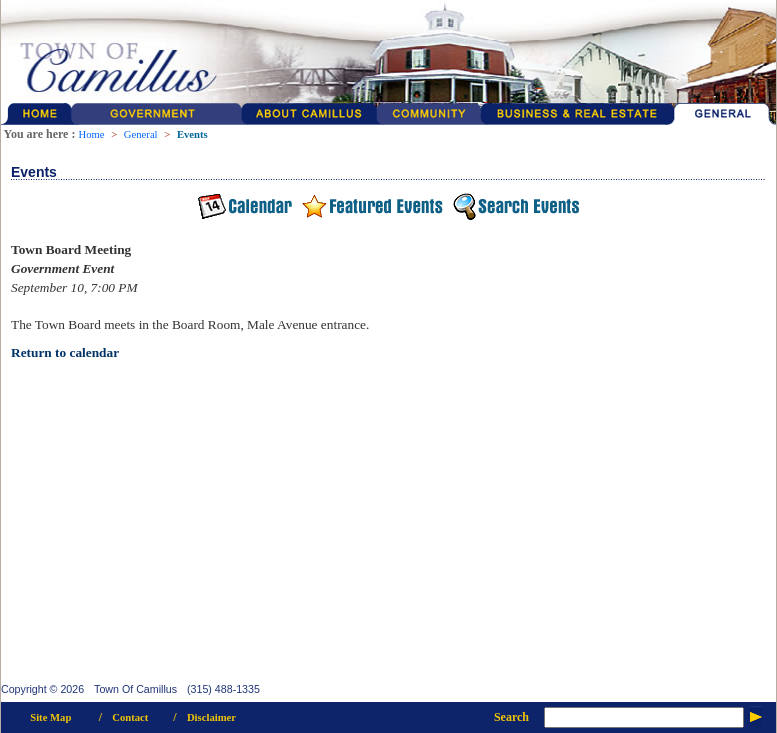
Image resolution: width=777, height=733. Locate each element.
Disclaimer (211, 717)
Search (511, 717)
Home (91, 134)
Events (192, 134)
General (141, 134)
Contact (130, 717)
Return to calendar (65, 352)
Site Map (50, 717)
